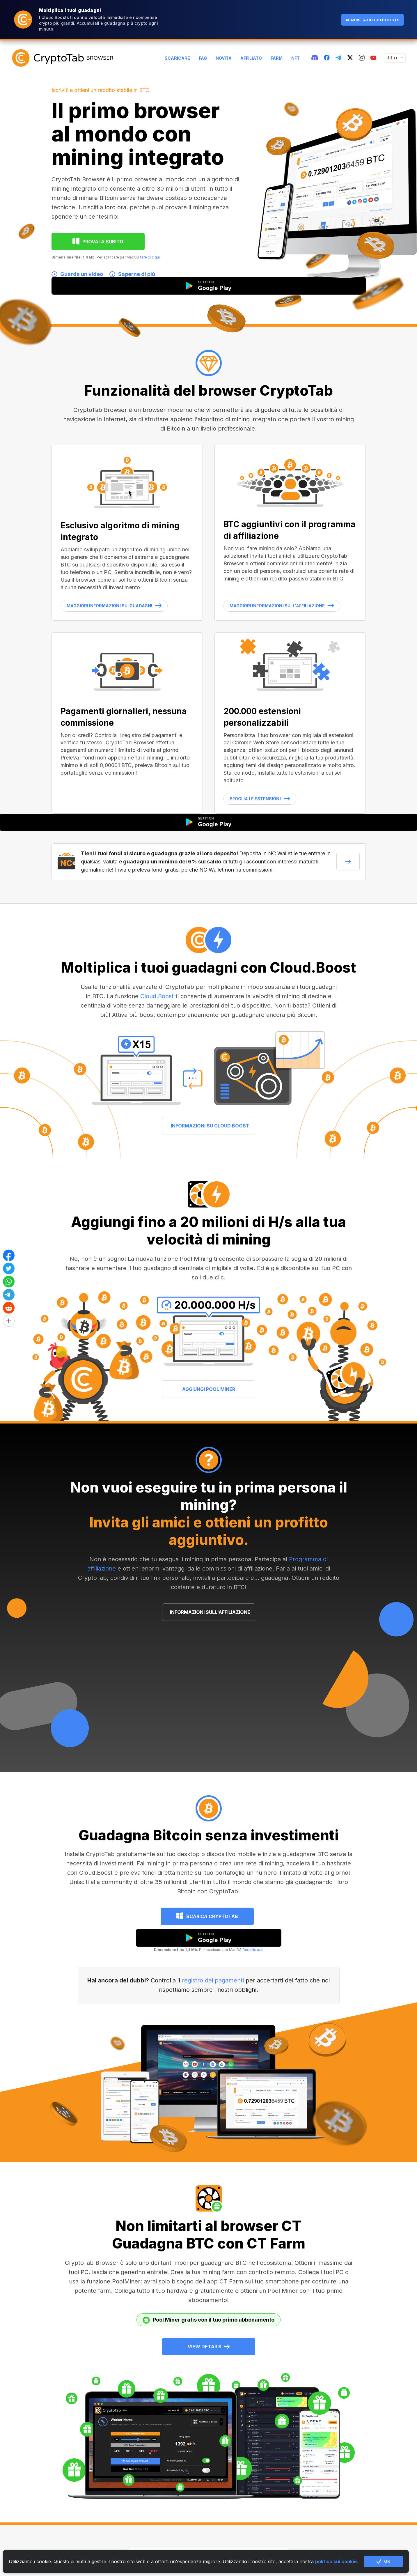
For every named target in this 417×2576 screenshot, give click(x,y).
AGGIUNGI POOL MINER (208, 1389)
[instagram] (362, 58)
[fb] (327, 58)
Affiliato (251, 58)
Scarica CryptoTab (212, 1916)
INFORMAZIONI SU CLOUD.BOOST (210, 1126)
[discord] (314, 58)
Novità (224, 58)
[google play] (208, 1938)
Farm (277, 58)
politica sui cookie (336, 2561)
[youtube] (373, 58)
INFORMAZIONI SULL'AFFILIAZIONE (210, 1612)
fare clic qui (150, 257)
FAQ (203, 58)
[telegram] (338, 58)
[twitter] (350, 58)
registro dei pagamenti (213, 1980)
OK (383, 2561)
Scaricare (177, 58)
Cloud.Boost (157, 996)
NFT (295, 58)
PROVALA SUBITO (102, 242)
